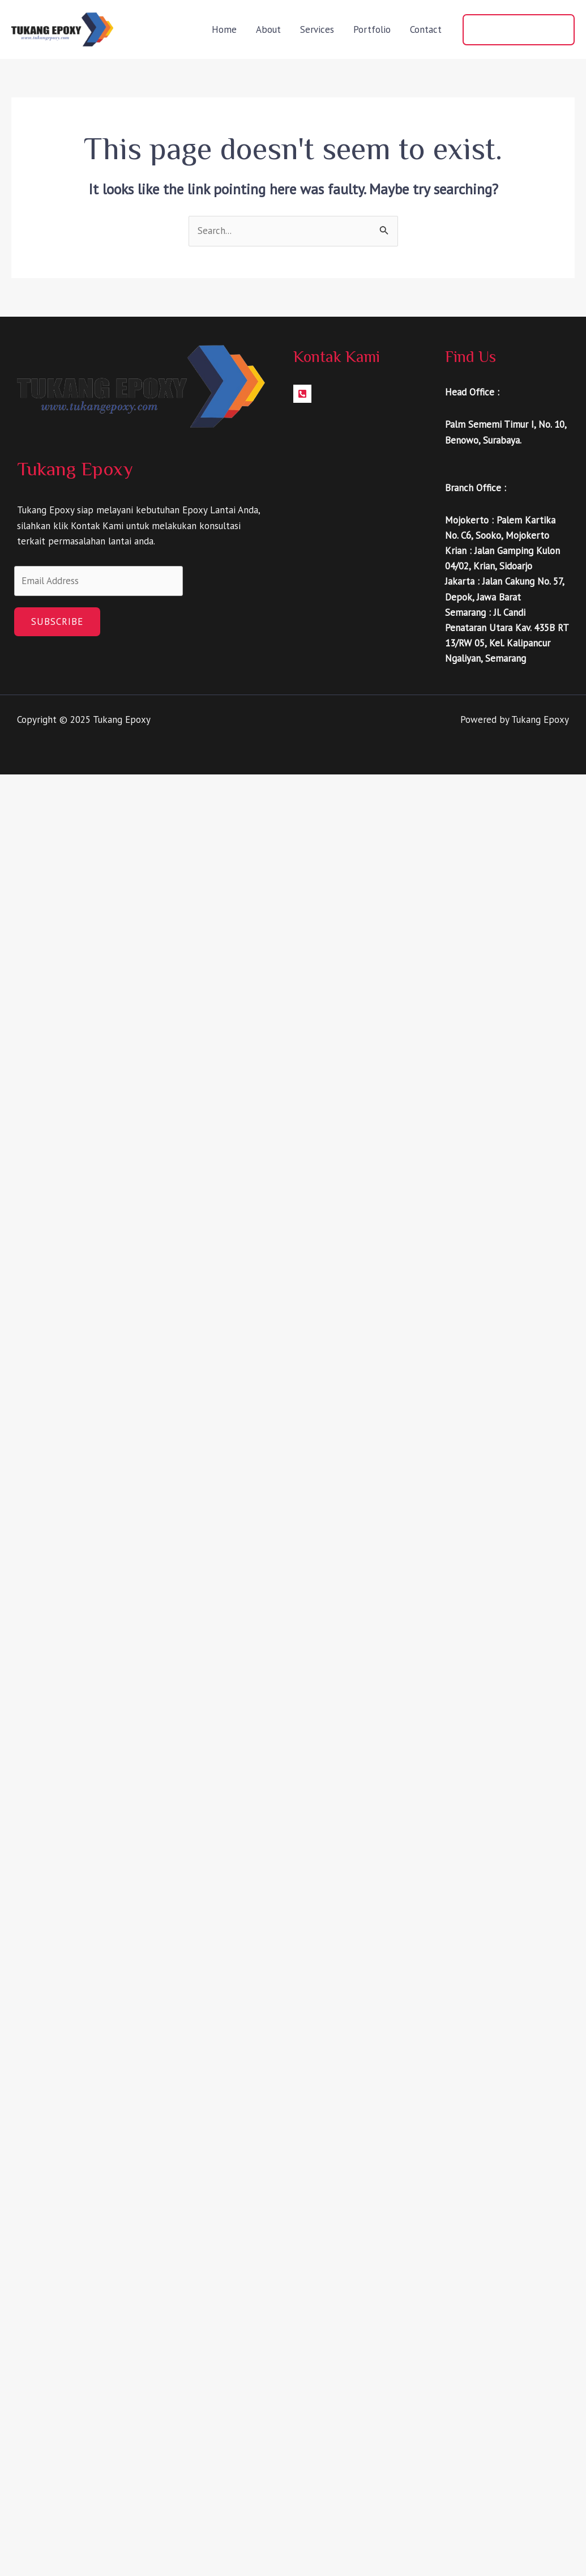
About (268, 29)
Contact (426, 29)
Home (224, 29)
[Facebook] (302, 394)
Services (317, 29)
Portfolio (372, 29)
